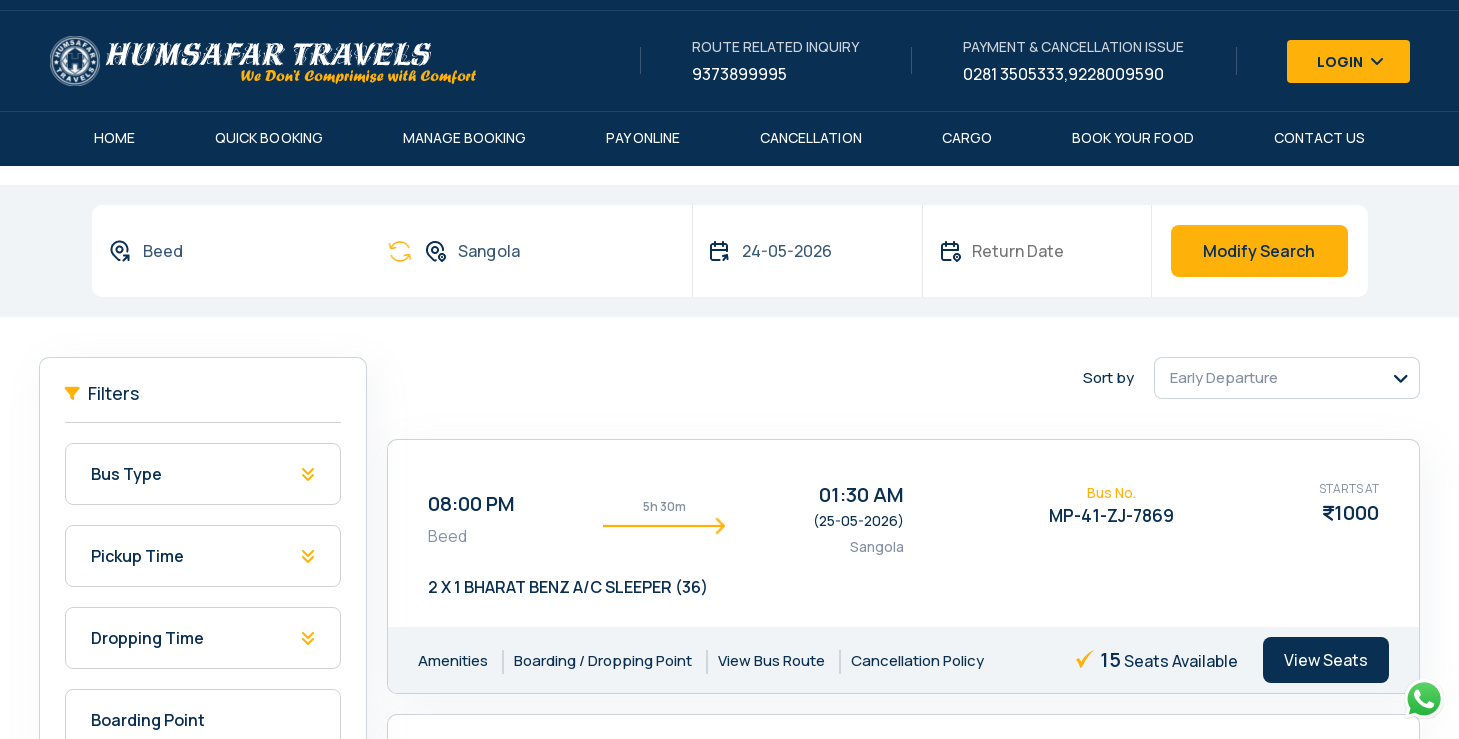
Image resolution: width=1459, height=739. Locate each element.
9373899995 (739, 74)
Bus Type (126, 474)
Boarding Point (148, 720)
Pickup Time (137, 556)
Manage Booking (465, 137)
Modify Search (1259, 251)
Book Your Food (1133, 137)
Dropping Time (147, 638)
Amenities (453, 660)
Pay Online (643, 137)
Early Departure (1224, 377)
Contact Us (1320, 137)
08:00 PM (471, 503)
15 (1110, 659)
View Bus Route (771, 660)
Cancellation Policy (917, 660)
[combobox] (229, 251)
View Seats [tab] (1326, 660)
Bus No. (1111, 492)
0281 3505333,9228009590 (1063, 74)
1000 (1356, 512)
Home (114, 137)
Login (1351, 61)
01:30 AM (861, 494)
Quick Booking (269, 137)
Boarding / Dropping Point (603, 660)
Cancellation (811, 137)
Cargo (967, 137)
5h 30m (664, 506)
